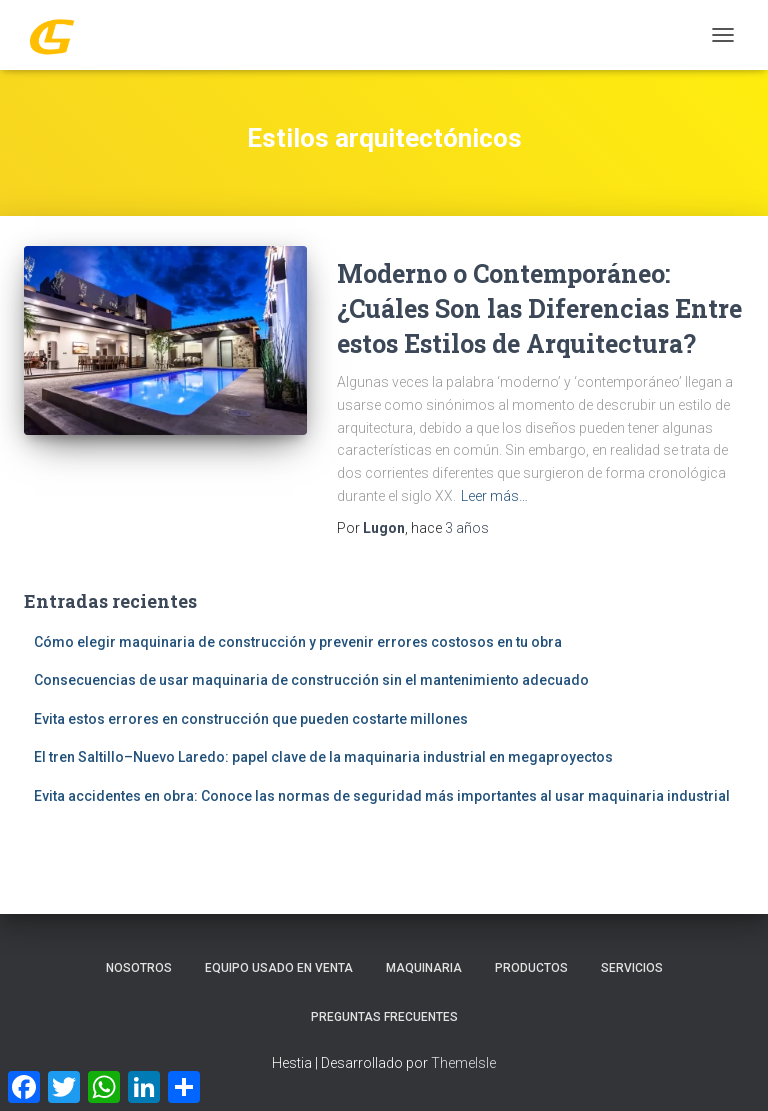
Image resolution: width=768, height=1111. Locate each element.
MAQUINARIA (424, 968)
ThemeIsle (463, 1063)
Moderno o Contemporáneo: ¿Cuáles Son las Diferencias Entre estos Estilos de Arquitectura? (539, 308)
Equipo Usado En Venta (279, 968)
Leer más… (494, 496)
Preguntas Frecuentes (384, 1017)
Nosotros (139, 968)
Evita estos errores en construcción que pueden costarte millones (251, 719)
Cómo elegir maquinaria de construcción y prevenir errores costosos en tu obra (298, 642)
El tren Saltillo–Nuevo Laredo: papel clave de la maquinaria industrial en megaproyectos (323, 757)
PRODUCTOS (531, 968)
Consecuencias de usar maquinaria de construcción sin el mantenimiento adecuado (311, 680)
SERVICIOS (632, 968)
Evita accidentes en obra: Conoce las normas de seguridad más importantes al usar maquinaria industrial (382, 796)
